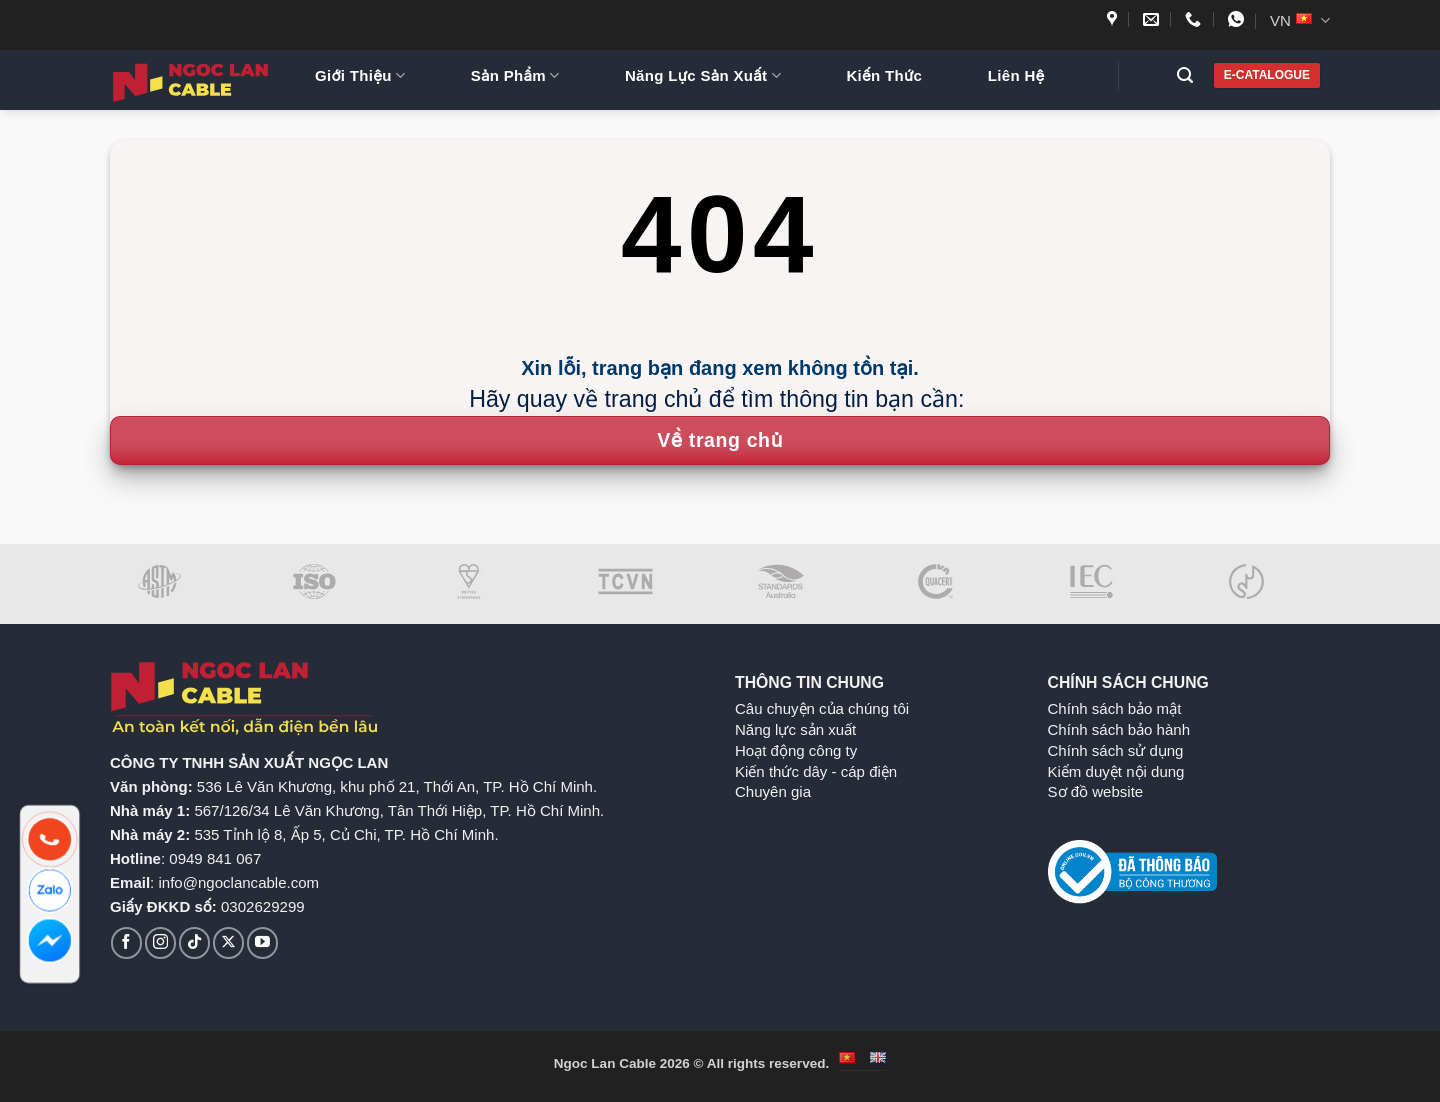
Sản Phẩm (515, 75)
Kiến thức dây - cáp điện (816, 771)
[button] (1192, 75)
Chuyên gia (773, 791)
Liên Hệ (1016, 75)
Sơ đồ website (1096, 791)
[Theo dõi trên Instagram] (160, 942)
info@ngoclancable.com (238, 882)
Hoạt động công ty (796, 750)
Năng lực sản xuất (795, 729)
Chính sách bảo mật (1115, 708)
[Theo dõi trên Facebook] (126, 942)
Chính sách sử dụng (1116, 750)
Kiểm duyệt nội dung (1116, 771)
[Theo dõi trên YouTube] (262, 942)
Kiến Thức (884, 75)
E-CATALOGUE (1267, 75)
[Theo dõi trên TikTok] (194, 942)
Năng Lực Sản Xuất (703, 75)
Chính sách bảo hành (1119, 729)
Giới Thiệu (360, 75)
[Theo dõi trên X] (228, 942)
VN (1300, 20)
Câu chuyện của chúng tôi (822, 708)
